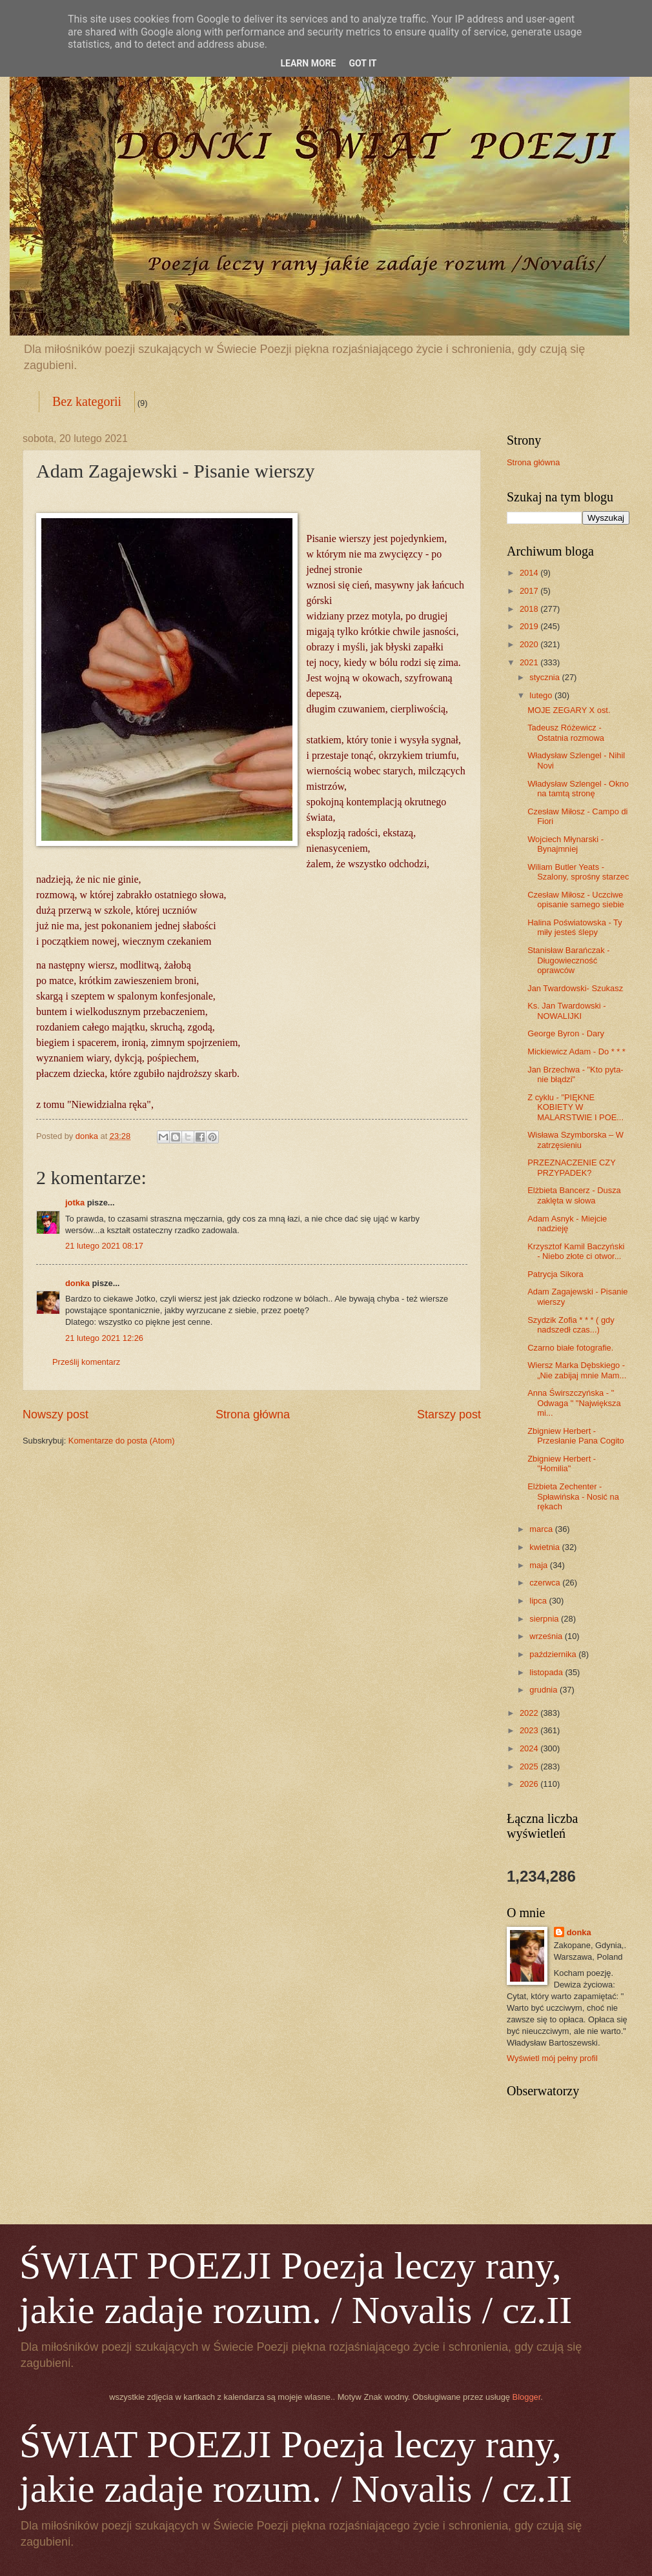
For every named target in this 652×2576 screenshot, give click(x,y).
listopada (547, 1672)
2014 (530, 573)
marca (542, 1529)
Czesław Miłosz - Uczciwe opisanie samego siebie (575, 899)
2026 (530, 1784)
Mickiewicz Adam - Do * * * (576, 1051)
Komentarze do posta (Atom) (121, 1440)
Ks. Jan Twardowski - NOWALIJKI (566, 1010)
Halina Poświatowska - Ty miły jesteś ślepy (574, 927)
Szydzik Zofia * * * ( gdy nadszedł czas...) (571, 1324)
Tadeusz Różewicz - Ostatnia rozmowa (565, 732)
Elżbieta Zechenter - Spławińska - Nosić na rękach (573, 1496)
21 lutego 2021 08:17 (104, 1246)
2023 (530, 1730)
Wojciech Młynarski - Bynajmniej (565, 844)
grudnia (544, 1690)
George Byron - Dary (565, 1033)
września (546, 1636)
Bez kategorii (86, 401)
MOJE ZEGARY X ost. (568, 710)
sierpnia (545, 1619)
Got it (362, 63)
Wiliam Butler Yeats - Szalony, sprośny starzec (578, 871)
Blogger (527, 2397)
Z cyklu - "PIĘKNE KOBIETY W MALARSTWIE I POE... (575, 1107)
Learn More (308, 63)
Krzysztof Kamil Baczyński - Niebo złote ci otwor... (575, 1251)
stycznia (545, 677)
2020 (530, 644)
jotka (75, 1202)
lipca (539, 1600)
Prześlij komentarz (86, 1362)
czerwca (545, 1582)
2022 (530, 1713)
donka (77, 1283)
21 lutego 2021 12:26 (104, 1338)
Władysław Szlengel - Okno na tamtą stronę (578, 788)
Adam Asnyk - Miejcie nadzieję (567, 1223)
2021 (530, 662)
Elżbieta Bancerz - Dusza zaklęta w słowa (574, 1195)
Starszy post (449, 1414)
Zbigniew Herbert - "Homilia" (561, 1463)
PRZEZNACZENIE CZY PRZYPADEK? (571, 1167)
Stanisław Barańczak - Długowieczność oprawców (568, 960)
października (553, 1654)
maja (539, 1565)
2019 (530, 626)
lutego (542, 695)
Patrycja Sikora (555, 1274)
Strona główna (253, 1414)
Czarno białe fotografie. (570, 1348)
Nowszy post (55, 1414)
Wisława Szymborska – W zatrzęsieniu (575, 1139)
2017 (530, 591)
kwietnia (545, 1547)
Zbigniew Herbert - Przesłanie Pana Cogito (575, 1435)
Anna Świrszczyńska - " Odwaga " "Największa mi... (573, 1403)
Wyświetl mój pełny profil (552, 2058)
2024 (530, 1748)
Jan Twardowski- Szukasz (575, 988)
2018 (530, 609)
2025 (530, 1766)
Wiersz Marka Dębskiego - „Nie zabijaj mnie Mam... (576, 1370)
